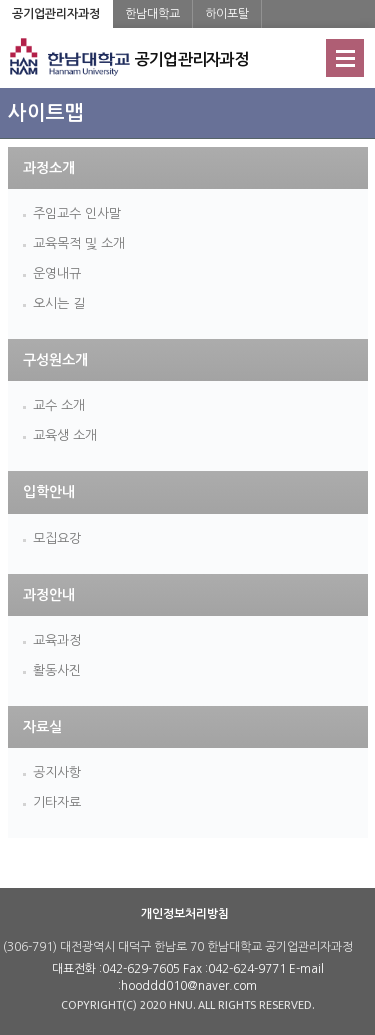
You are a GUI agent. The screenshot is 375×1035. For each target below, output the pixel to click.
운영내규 (57, 273)
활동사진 (57, 670)
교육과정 (57, 640)
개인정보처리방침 (185, 914)
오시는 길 (59, 303)
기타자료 (57, 802)
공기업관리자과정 (56, 14)
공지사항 (57, 772)
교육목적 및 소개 (79, 243)
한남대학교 (152, 14)
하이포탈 (227, 14)
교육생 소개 (65, 435)
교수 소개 (59, 405)
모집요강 (57, 538)
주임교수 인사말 (77, 213)
